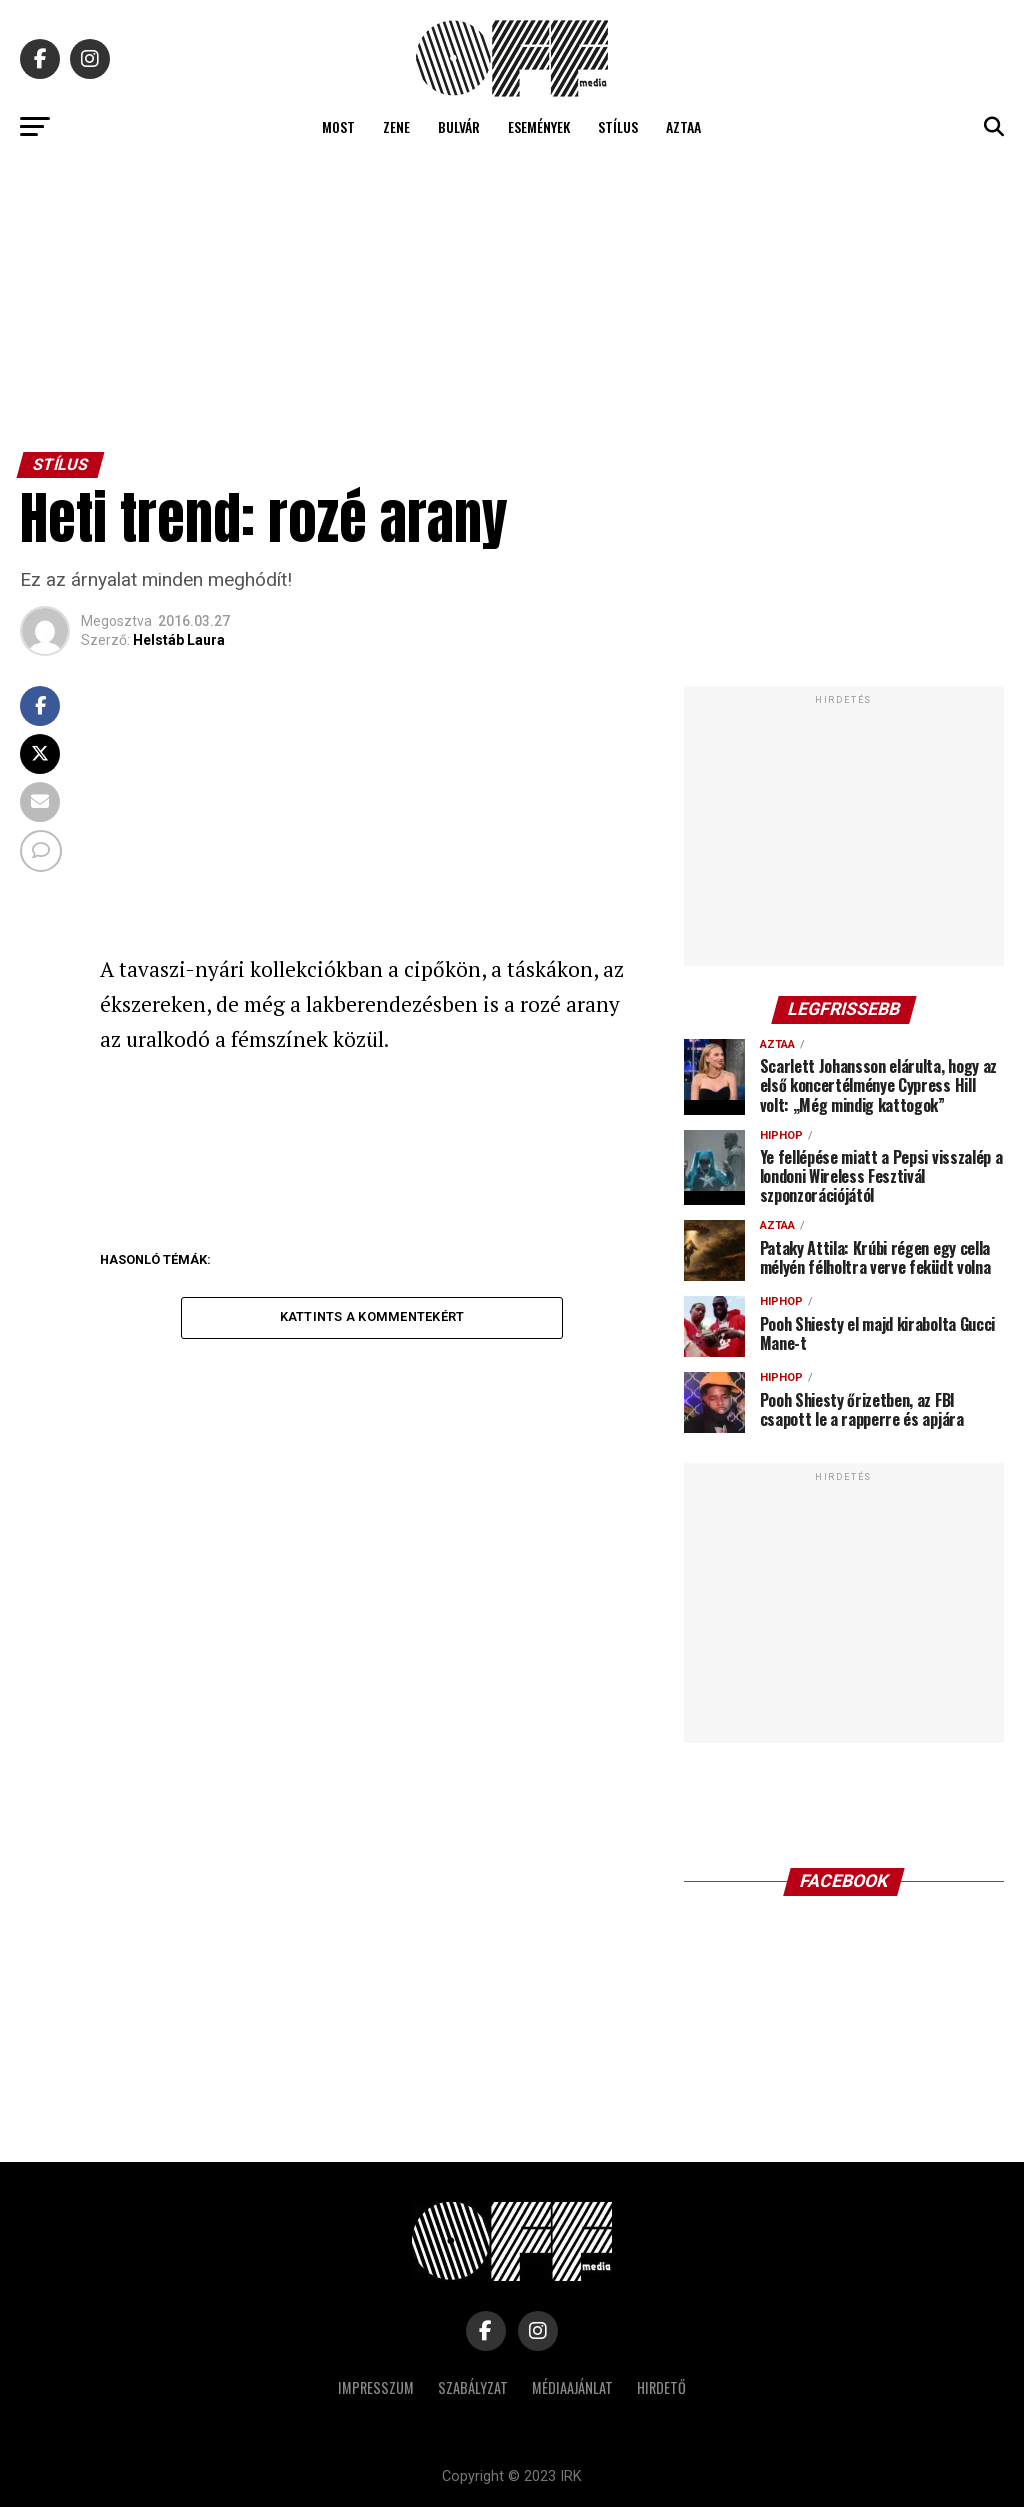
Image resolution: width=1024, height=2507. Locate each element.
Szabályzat (473, 2387)
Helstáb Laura (179, 640)
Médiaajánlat (572, 2387)
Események (539, 126)
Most (338, 126)
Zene (396, 126)
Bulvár (459, 126)
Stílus (618, 126)
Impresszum (376, 2387)
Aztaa (683, 126)
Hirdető (661, 2387)
